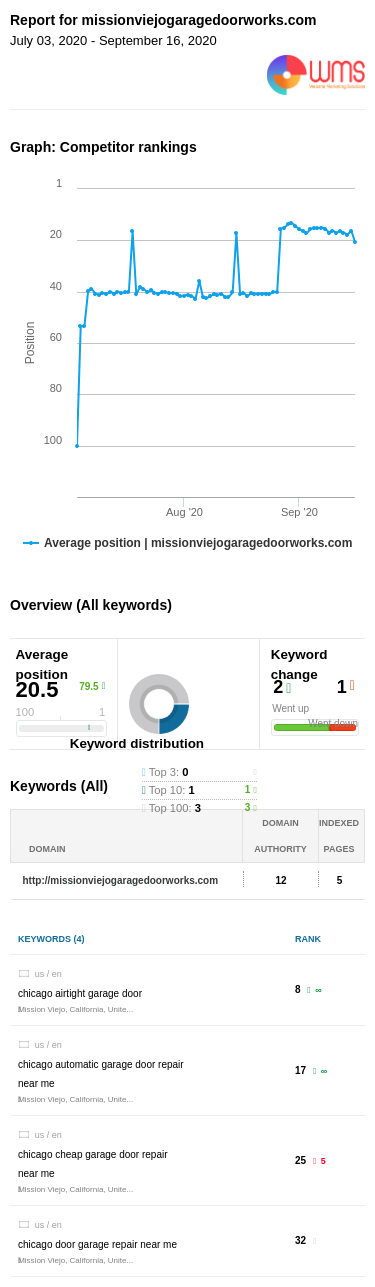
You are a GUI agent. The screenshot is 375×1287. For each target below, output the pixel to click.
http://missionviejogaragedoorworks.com (121, 880)
